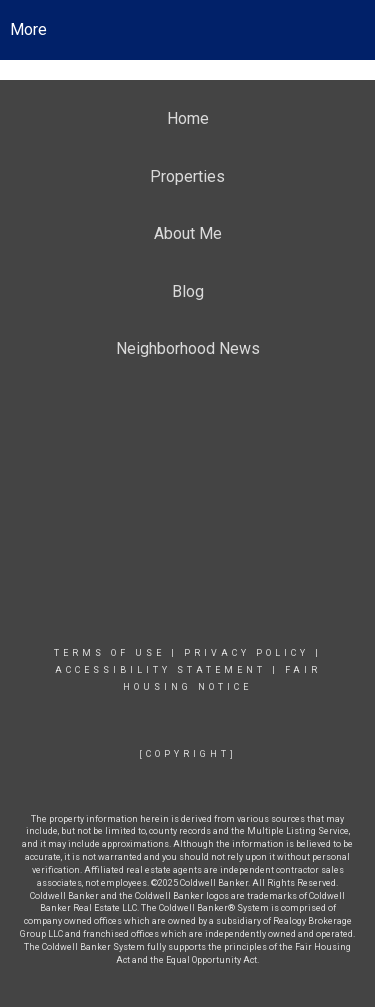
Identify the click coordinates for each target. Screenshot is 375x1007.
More (28, 29)
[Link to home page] (187, 30)
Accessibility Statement (160, 670)
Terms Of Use (109, 653)
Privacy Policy (246, 653)
